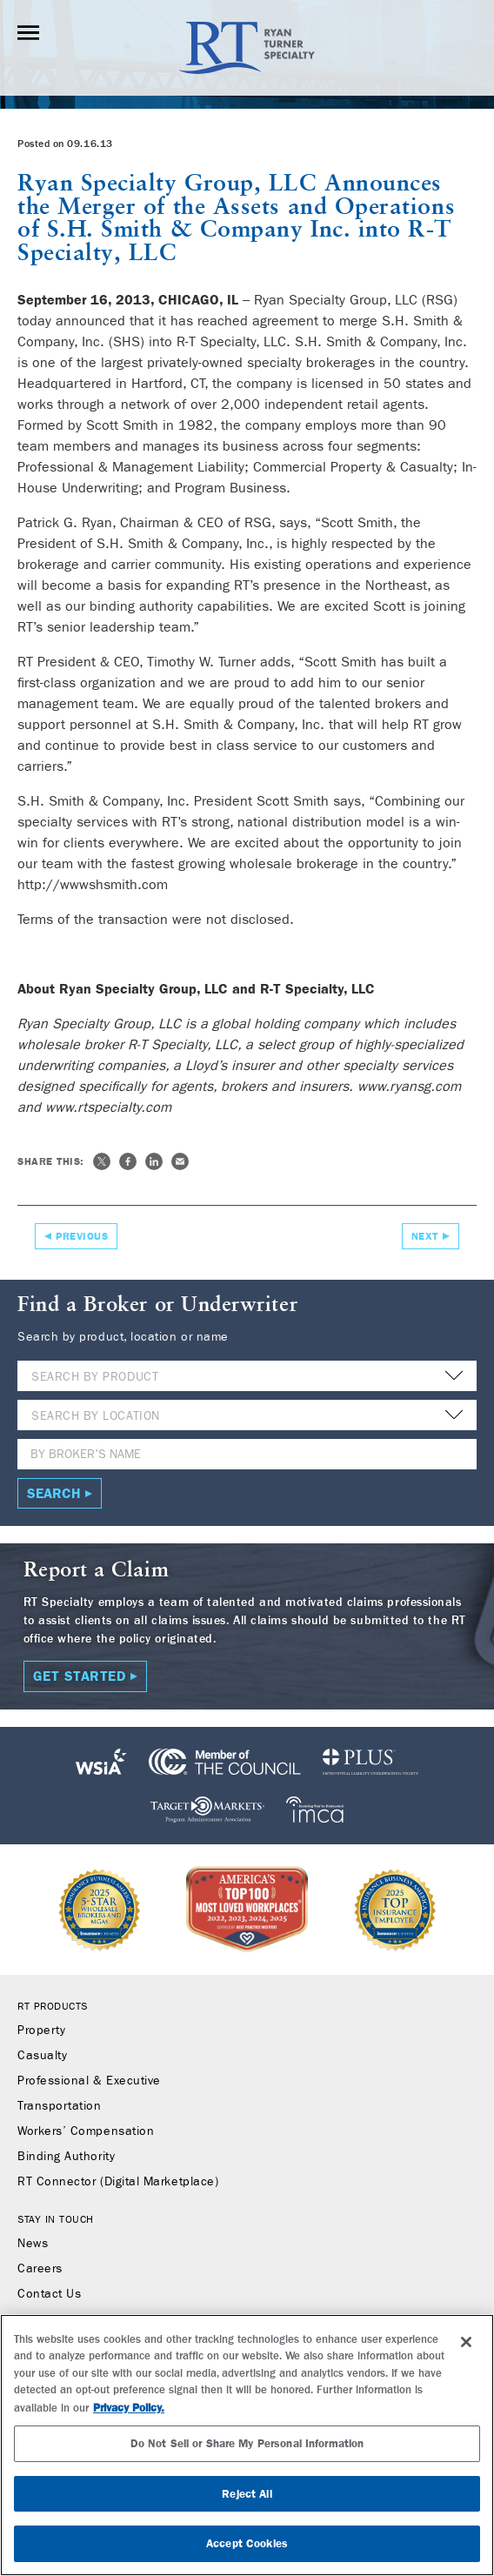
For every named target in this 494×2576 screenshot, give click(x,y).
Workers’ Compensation (85, 2131)
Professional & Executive (89, 2081)
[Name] (247, 1454)
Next (424, 1236)
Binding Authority (66, 2157)
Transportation (59, 2106)
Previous (82, 1236)
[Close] (466, 2342)
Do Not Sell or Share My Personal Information (247, 2443)
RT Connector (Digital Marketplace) (117, 2182)
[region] (247, 2445)
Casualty (42, 2056)
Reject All (246, 2493)
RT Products (52, 2006)
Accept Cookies (247, 2543)
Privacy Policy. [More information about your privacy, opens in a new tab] (128, 2407)
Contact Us (49, 2294)
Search (54, 1493)
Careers (40, 2269)
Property (41, 2030)
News (32, 2244)
